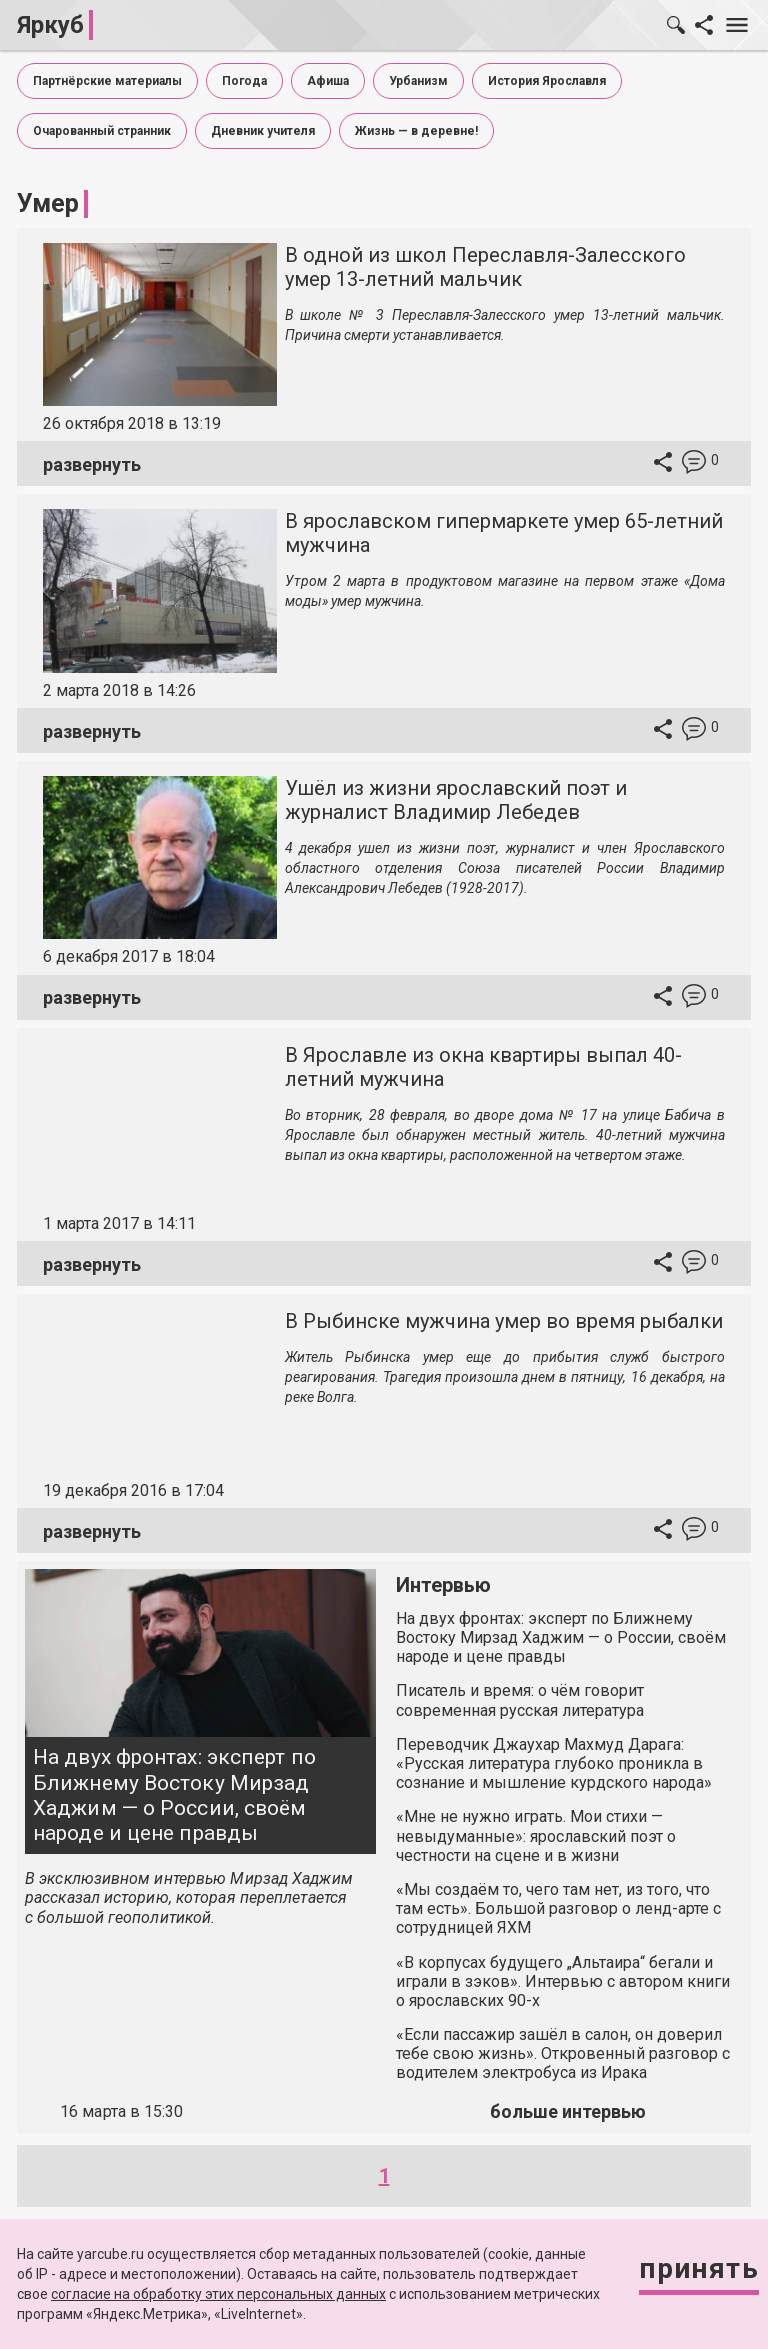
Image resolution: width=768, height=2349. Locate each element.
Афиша (328, 81)
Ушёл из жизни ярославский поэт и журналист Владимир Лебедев (456, 800)
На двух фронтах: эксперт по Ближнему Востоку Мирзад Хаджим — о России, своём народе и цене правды (174, 1795)
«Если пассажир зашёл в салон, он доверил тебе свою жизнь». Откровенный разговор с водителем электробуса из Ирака (563, 2053)
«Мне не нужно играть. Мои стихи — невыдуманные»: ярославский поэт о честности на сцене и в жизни (536, 1835)
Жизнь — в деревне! (416, 131)
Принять (699, 2268)
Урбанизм (418, 81)
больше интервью (568, 2111)
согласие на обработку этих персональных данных (218, 2294)
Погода (244, 81)
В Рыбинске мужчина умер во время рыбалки (504, 1321)
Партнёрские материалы (107, 81)
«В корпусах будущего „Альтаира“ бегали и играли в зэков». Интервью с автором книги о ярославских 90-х (563, 1981)
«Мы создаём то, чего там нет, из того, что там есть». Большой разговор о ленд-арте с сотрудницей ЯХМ (558, 1908)
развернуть (92, 464)
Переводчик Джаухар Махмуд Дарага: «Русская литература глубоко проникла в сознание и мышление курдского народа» (554, 1763)
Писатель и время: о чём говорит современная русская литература (520, 1700)
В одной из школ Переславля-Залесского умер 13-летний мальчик (485, 267)
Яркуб (50, 25)
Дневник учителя (263, 131)
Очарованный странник (102, 131)
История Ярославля (547, 81)
